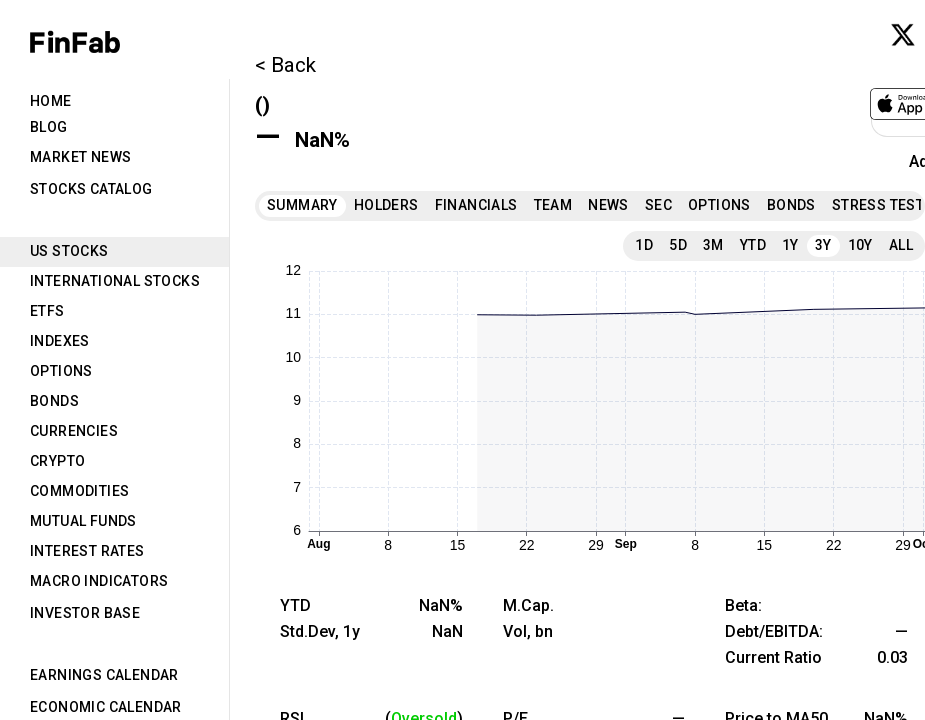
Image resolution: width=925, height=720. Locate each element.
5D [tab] (678, 245)
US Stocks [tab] (69, 251)
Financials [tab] (476, 205)
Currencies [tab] (74, 431)
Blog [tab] (49, 127)
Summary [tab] (302, 205)
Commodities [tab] (79, 491)
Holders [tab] (386, 205)
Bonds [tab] (54, 401)
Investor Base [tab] (85, 613)
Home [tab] (51, 101)
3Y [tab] (823, 245)
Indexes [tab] (60, 341)
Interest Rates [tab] (87, 551)
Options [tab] (61, 371)
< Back (285, 65)
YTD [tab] (753, 245)
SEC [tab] (658, 205)
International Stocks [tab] (115, 281)
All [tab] (901, 245)
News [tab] (608, 205)
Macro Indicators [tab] (99, 581)
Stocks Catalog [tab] (91, 189)
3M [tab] (713, 245)
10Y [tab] (860, 245)
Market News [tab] (80, 157)
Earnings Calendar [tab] (104, 675)
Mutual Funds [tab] (83, 521)
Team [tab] (553, 205)
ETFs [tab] (47, 311)
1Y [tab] (790, 245)
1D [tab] (644, 245)
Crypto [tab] (57, 461)
